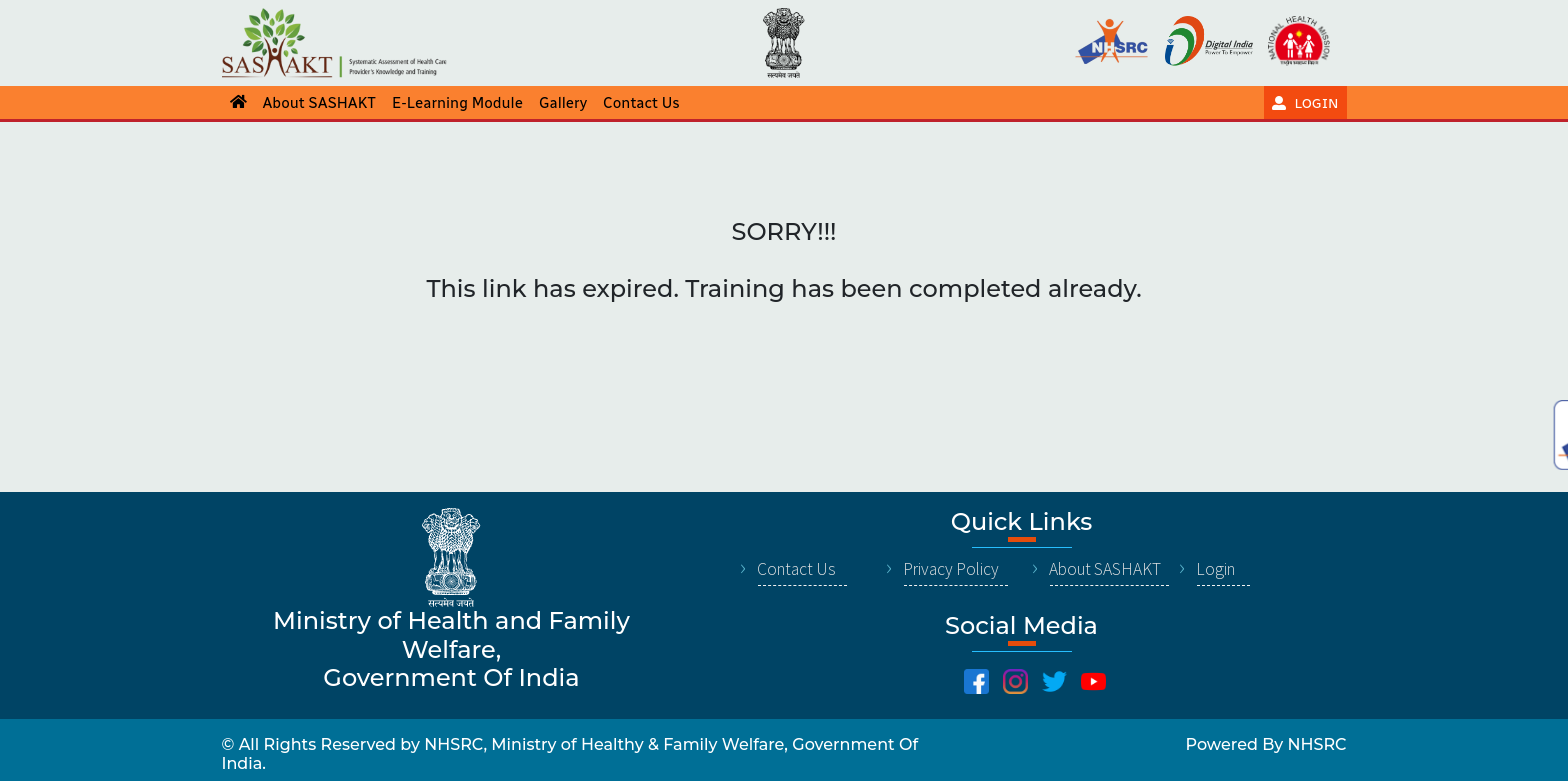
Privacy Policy (951, 569)
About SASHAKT (1105, 569)
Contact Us (796, 569)
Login (1215, 569)
